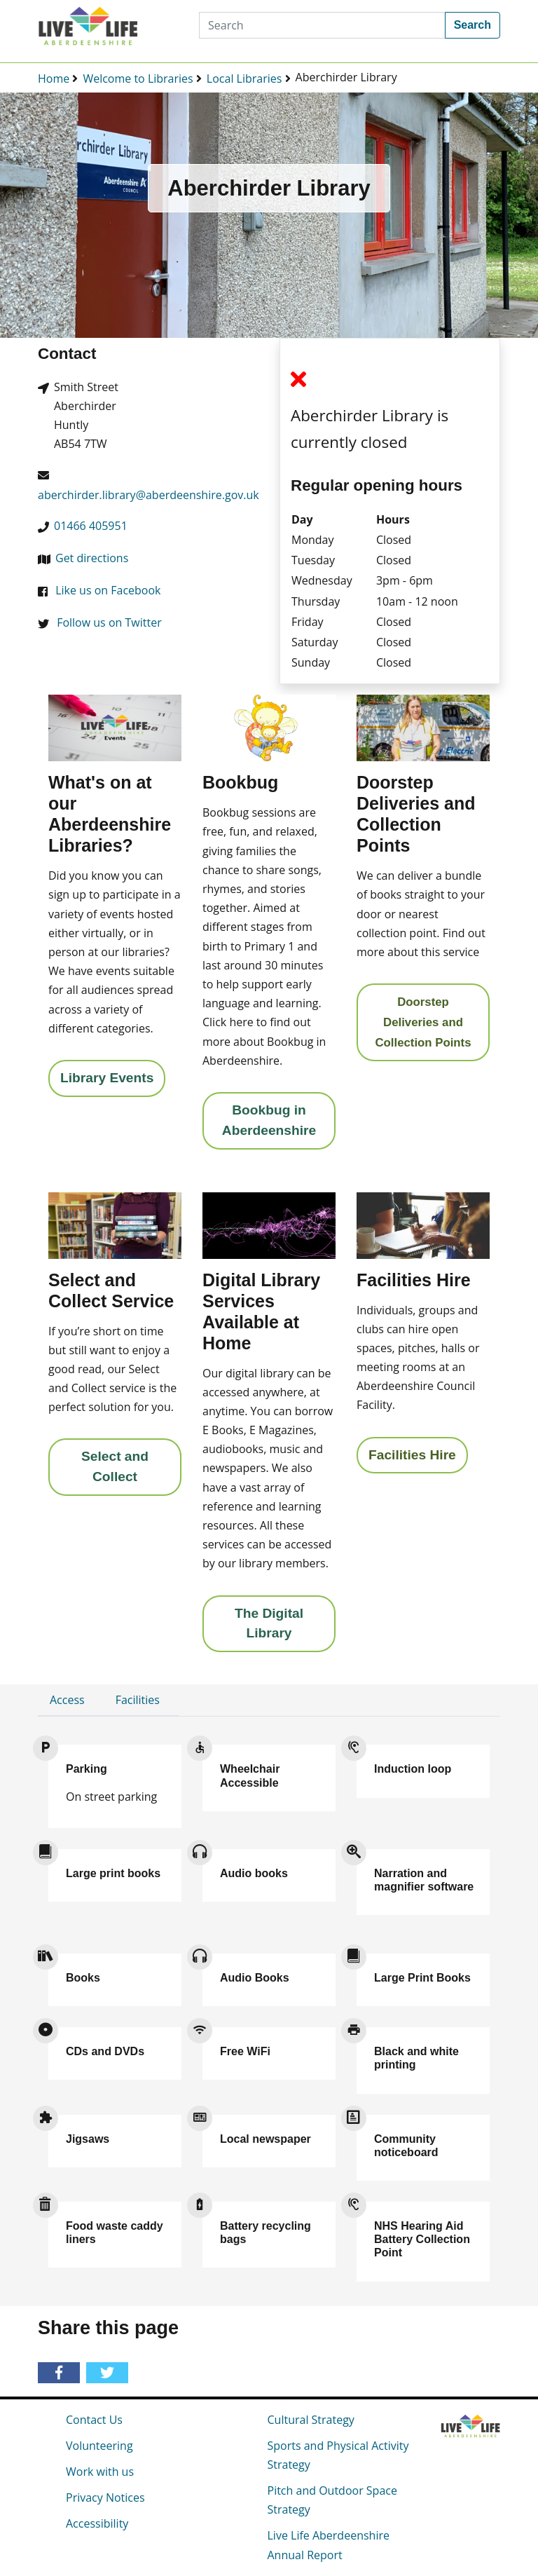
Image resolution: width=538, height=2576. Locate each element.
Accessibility (97, 2523)
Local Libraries (244, 78)
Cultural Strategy (311, 2419)
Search (472, 25)
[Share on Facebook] (61, 2373)
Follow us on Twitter (109, 622)
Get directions (91, 558)
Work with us (100, 2471)
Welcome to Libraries (138, 78)
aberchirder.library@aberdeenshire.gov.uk (148, 495)
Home (53, 78)
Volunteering (99, 2445)
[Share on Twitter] (109, 2373)
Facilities (138, 1700)
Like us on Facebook (107, 590)
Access (67, 1700)
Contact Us (94, 2419)
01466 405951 (90, 525)
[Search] (322, 25)
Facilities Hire (412, 1454)
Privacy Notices (105, 2497)
